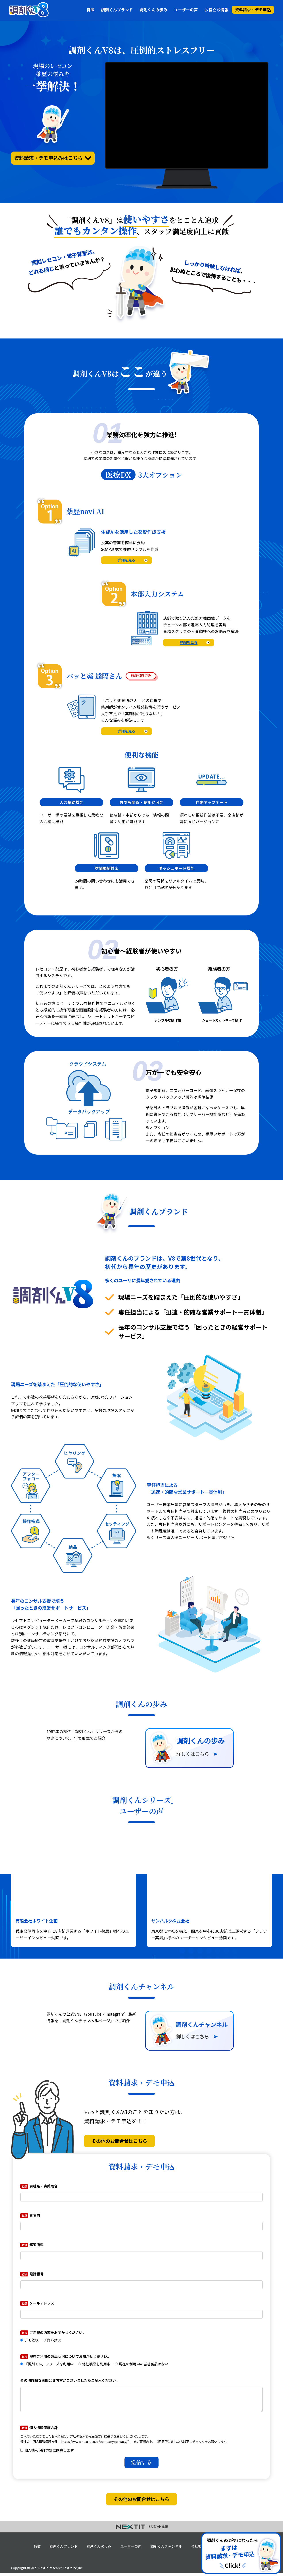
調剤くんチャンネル (166, 2546)
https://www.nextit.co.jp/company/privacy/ (94, 2441)
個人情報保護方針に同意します (47, 2450)
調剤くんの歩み (153, 9)
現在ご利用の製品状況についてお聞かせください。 (65, 2356)
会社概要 (198, 2546)
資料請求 (52, 2340)
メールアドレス (37, 2303)
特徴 (90, 9)
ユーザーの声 (186, 9)
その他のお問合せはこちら (119, 2141)
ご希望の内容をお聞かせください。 (53, 2332)
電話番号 (32, 2273)
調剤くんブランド (117, 9)
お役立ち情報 (216, 9)
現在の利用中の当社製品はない (141, 2363)
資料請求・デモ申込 (253, 9)
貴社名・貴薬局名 (39, 2186)
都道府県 (32, 2244)
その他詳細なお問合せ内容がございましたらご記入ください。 (69, 2380)
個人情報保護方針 (43, 2427)
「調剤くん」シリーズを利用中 (47, 2363)
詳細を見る (126, 560)
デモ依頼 (29, 2340)
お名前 (30, 2215)
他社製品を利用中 (94, 2363)
